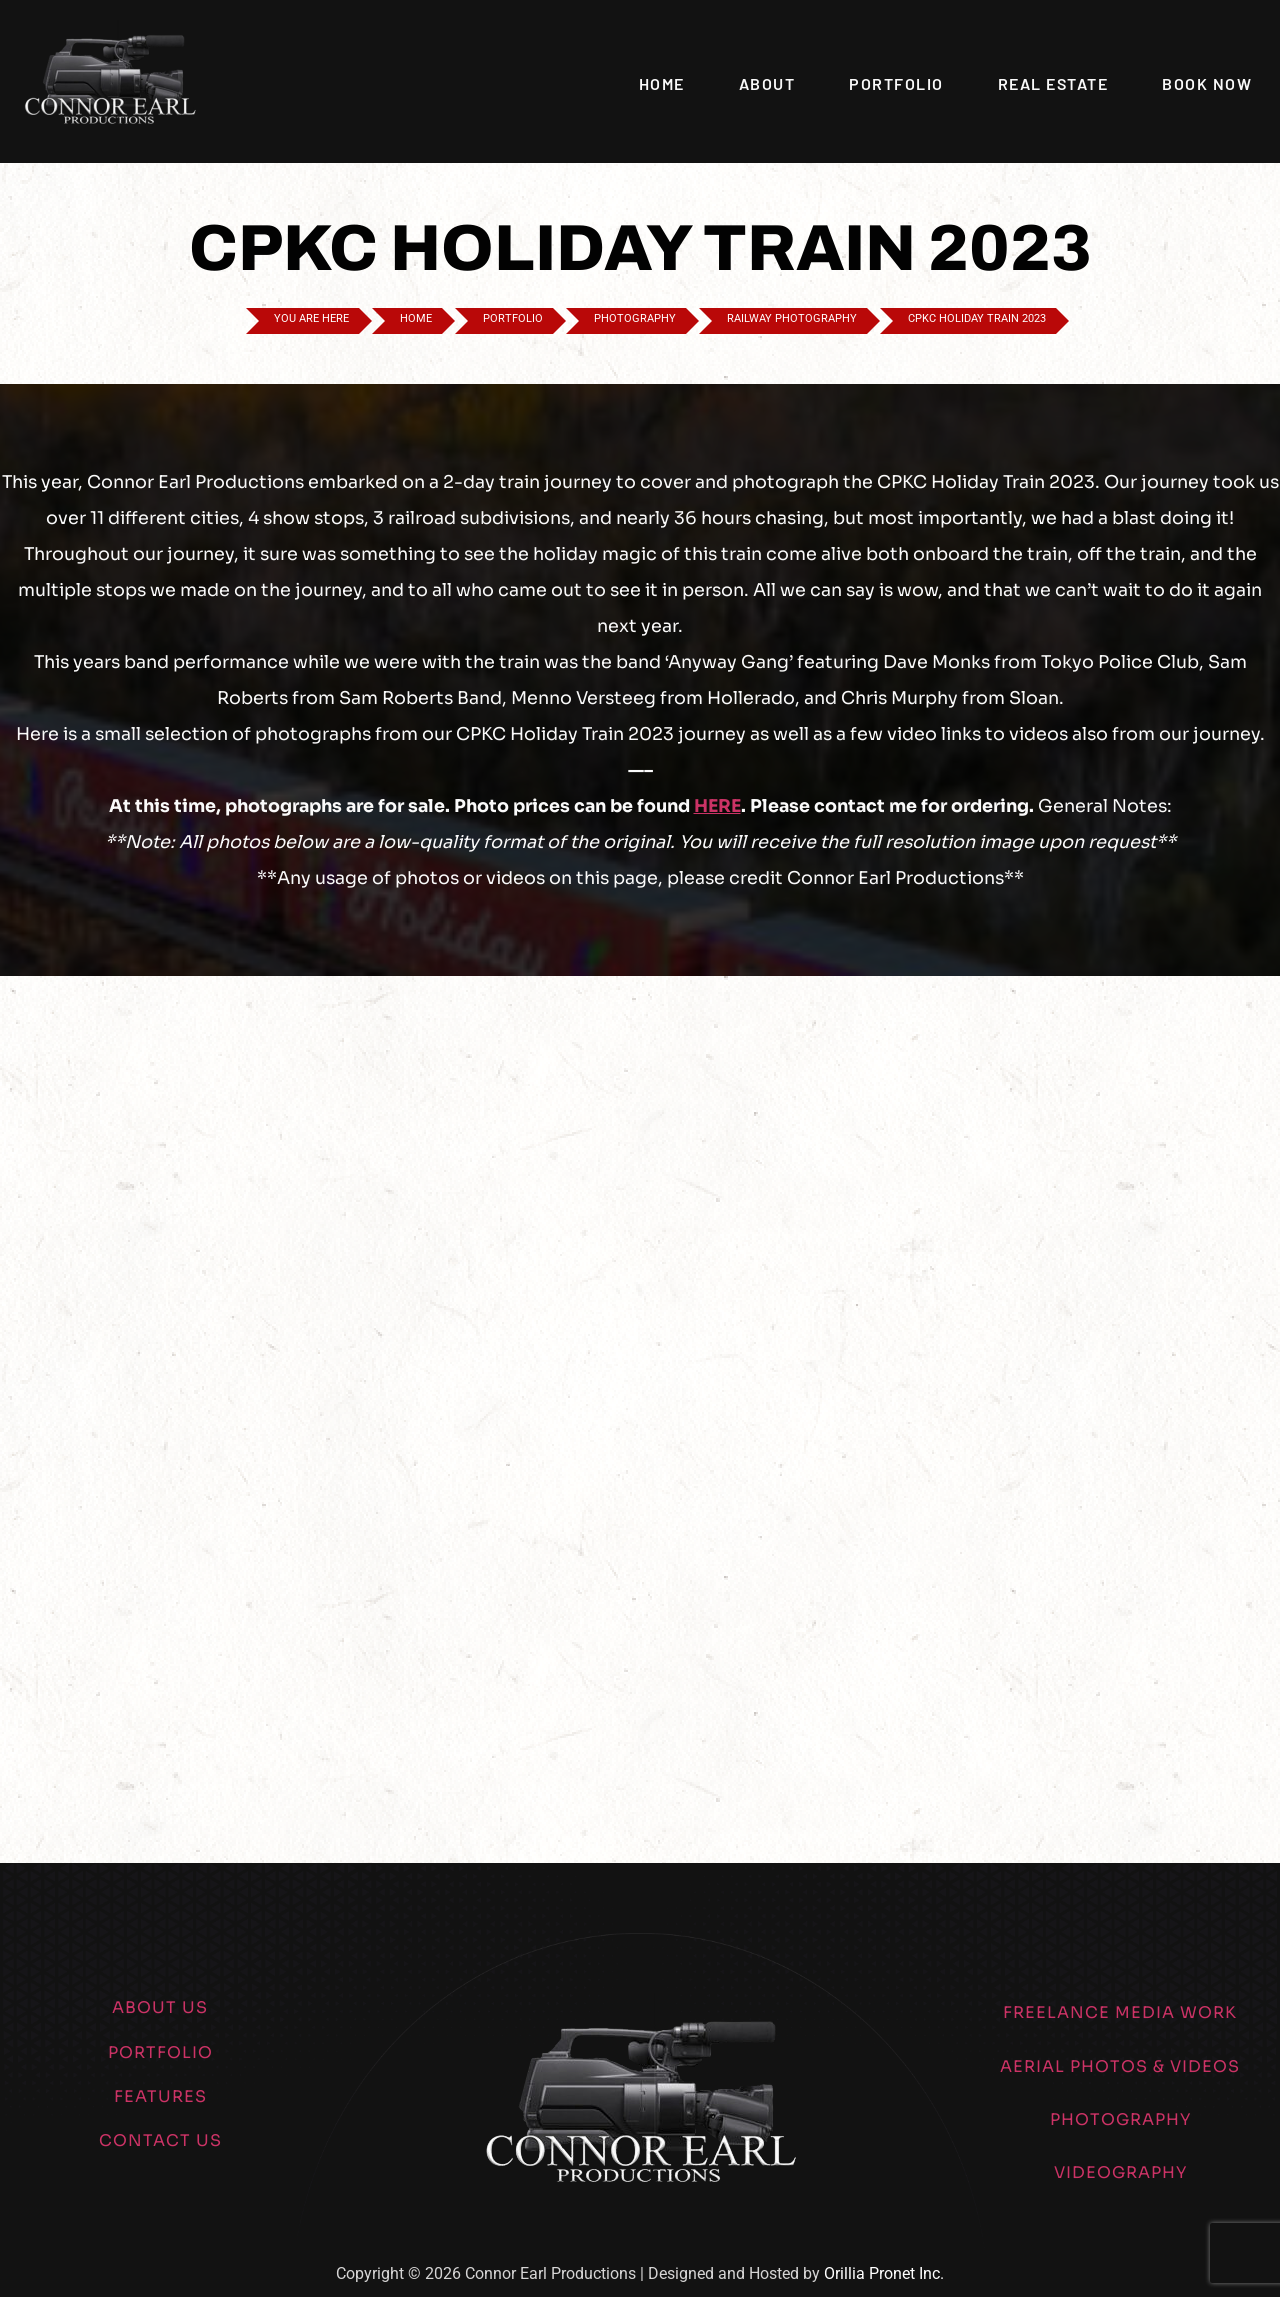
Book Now (1207, 83)
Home (662, 83)
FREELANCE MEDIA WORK (1120, 2012)
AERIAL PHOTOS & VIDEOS (1120, 2066)
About (767, 83)
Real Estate (1053, 83)
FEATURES (160, 2096)
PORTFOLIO (160, 2052)
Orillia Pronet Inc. (884, 2273)
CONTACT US (160, 2140)
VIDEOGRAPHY (1120, 2172)
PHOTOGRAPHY (1120, 2119)
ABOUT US (160, 2007)
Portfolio (896, 83)
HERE (717, 806)
